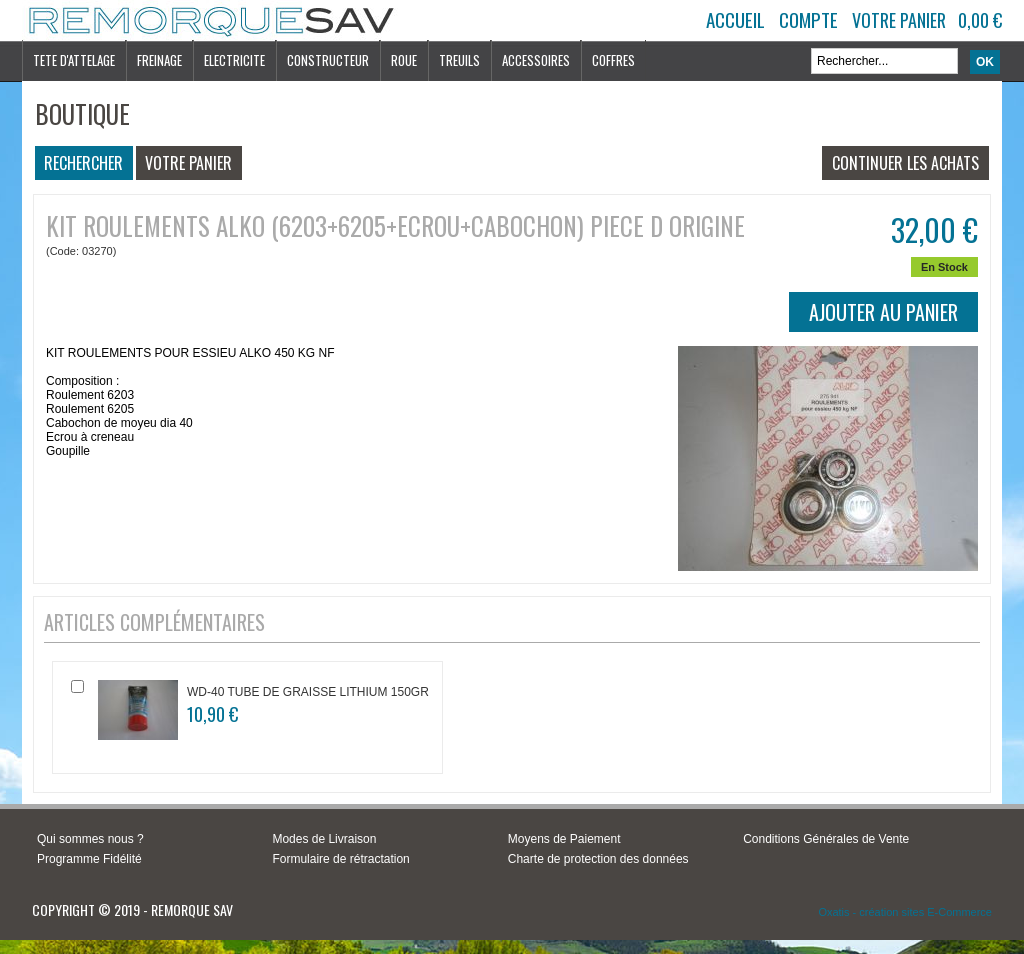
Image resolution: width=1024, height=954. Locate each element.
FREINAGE (159, 60)
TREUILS (459, 60)
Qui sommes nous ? (90, 839)
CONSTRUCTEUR (328, 60)
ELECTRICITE (234, 60)
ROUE (404, 60)
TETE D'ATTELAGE (74, 60)
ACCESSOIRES (536, 60)
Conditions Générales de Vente (826, 839)
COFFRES (613, 60)
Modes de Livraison (324, 839)
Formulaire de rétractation (340, 859)
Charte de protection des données (598, 859)
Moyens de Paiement (564, 839)
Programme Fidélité (89, 859)
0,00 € (980, 20)
